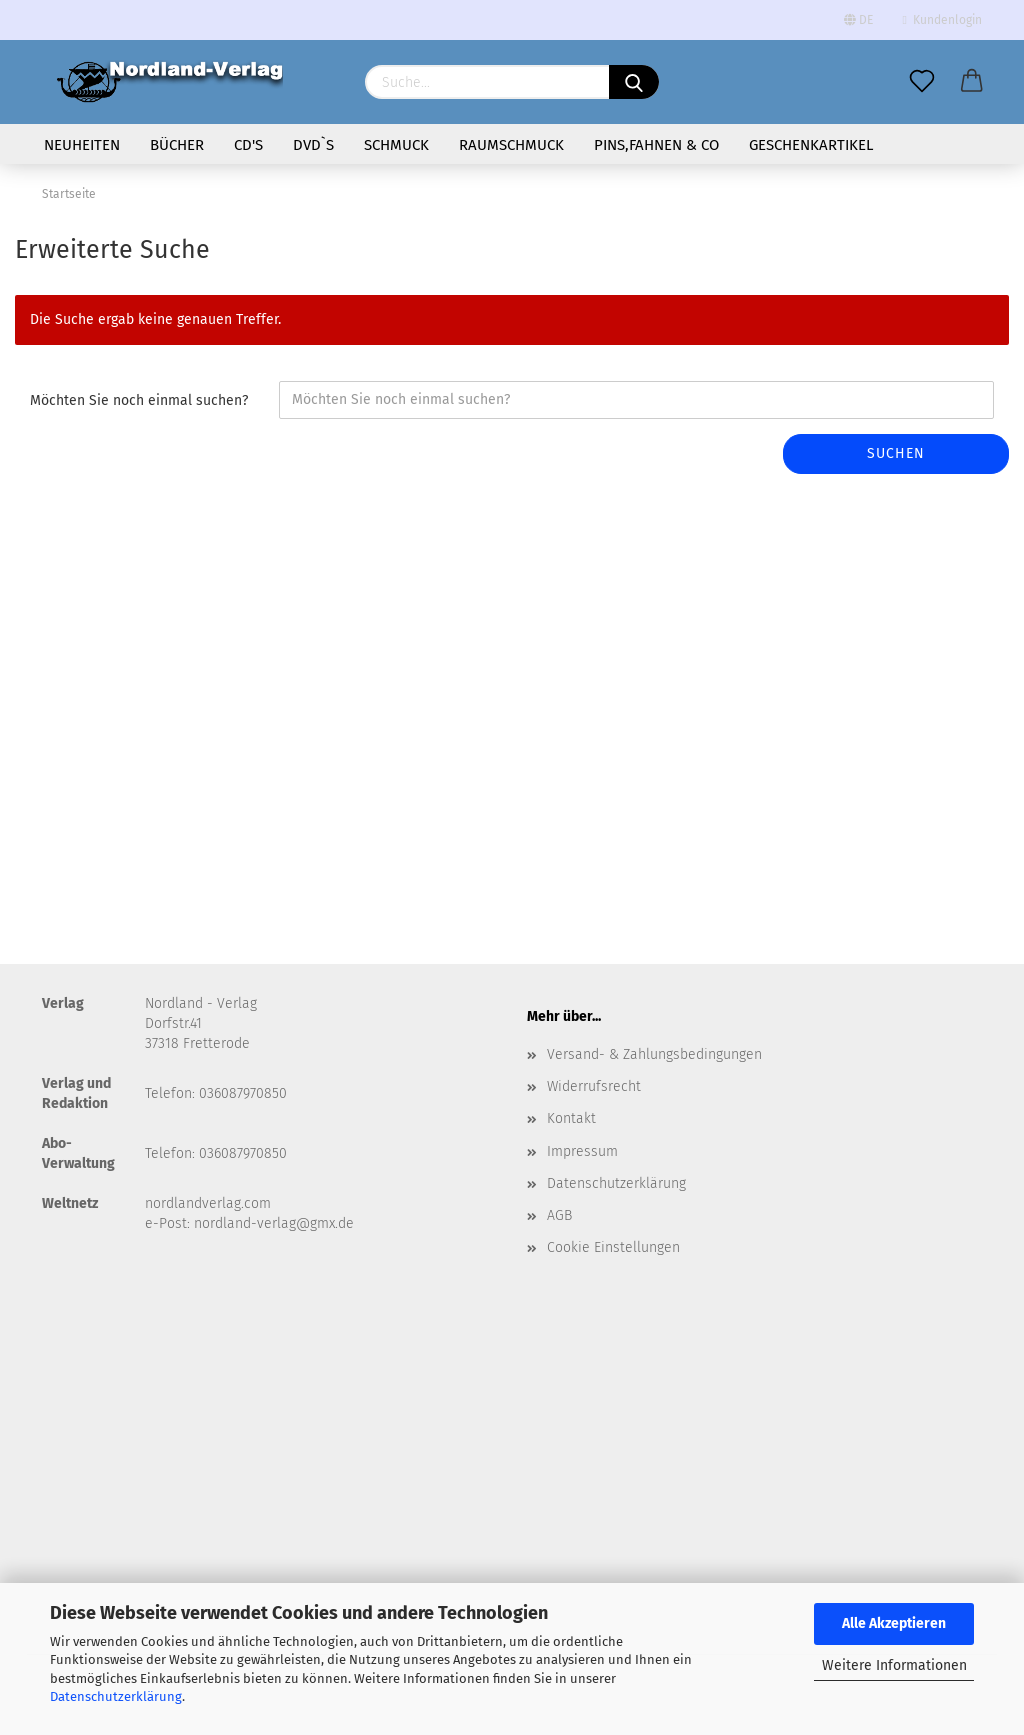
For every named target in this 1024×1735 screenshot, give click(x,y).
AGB (559, 1215)
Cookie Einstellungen (613, 1247)
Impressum (582, 1151)
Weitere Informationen (894, 1665)
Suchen (896, 453)
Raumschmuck (511, 145)
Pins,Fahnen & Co (656, 145)
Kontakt (571, 1118)
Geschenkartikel (811, 145)
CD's (248, 145)
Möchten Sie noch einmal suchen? (139, 400)
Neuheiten (82, 145)
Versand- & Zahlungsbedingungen (654, 1054)
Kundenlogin (942, 20)
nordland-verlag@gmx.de (274, 1223)
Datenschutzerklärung (116, 1696)
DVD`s (313, 145)
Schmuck (396, 145)
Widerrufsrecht (594, 1086)
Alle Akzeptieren (894, 1623)
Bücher (177, 145)
